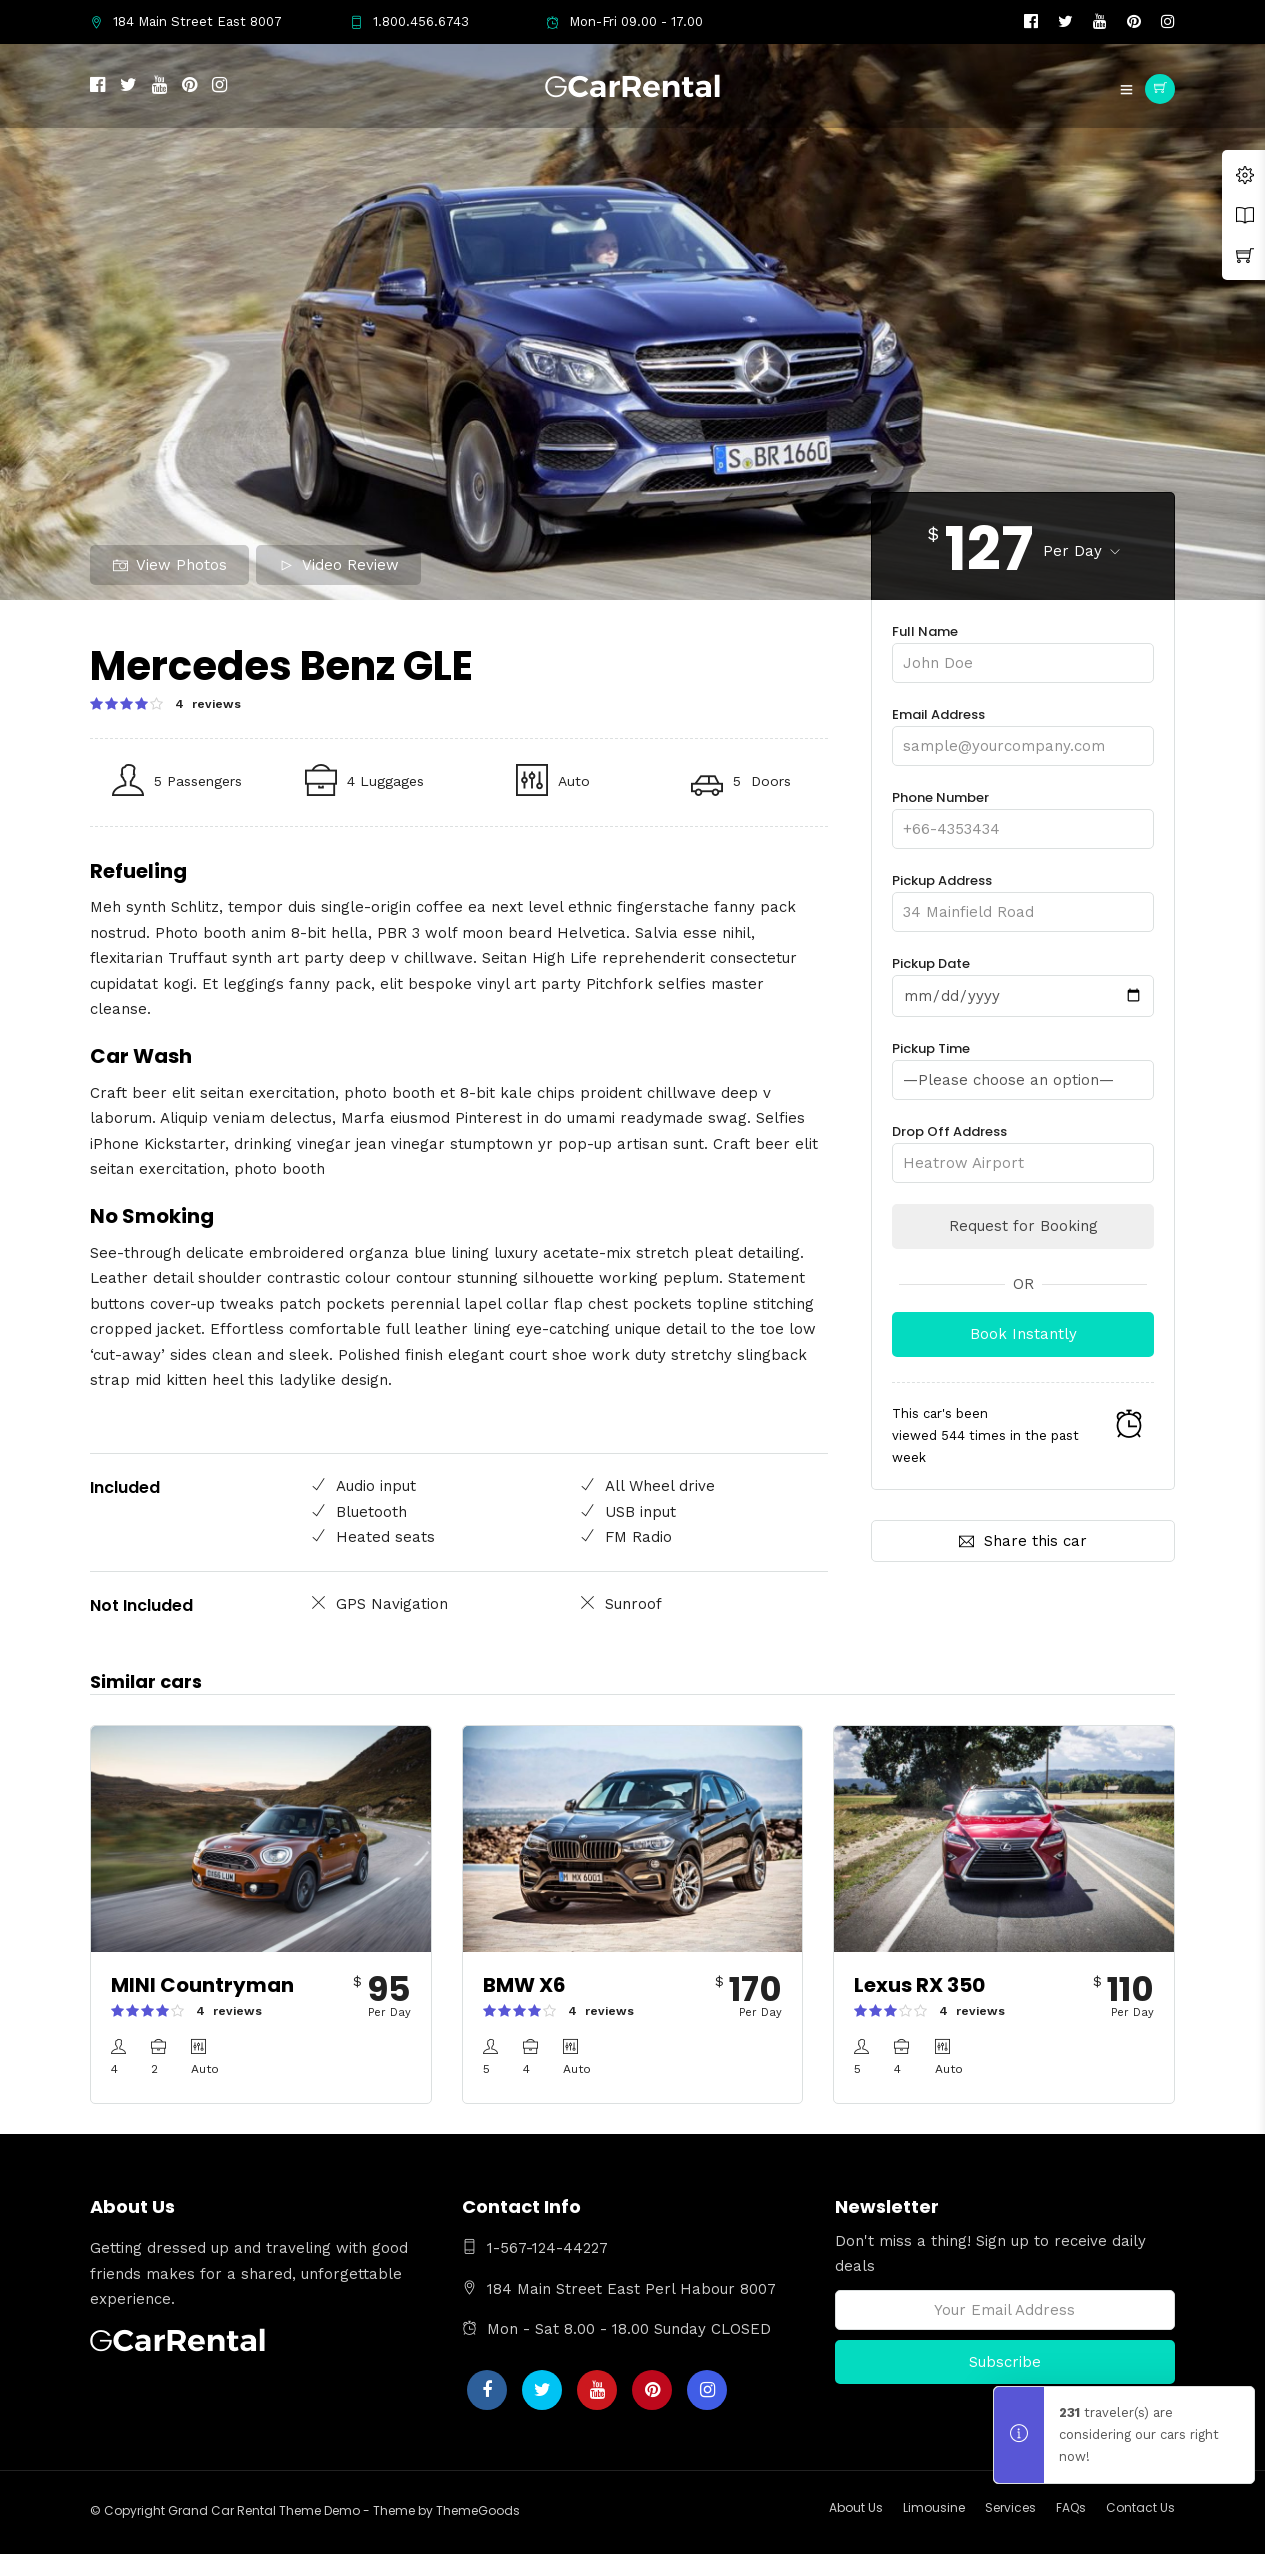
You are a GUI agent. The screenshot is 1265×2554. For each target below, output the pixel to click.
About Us (856, 2507)
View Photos (170, 565)
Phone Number (1023, 813)
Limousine (934, 2507)
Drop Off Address (1023, 1146)
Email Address (1023, 730)
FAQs (1071, 2507)
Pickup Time (1023, 1064)
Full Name (1023, 647)
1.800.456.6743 (409, 21)
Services (1010, 2507)
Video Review (339, 565)
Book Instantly (1023, 1333)
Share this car (1023, 1540)
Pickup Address (1023, 896)
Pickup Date (1023, 980)
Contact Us (1140, 2507)
